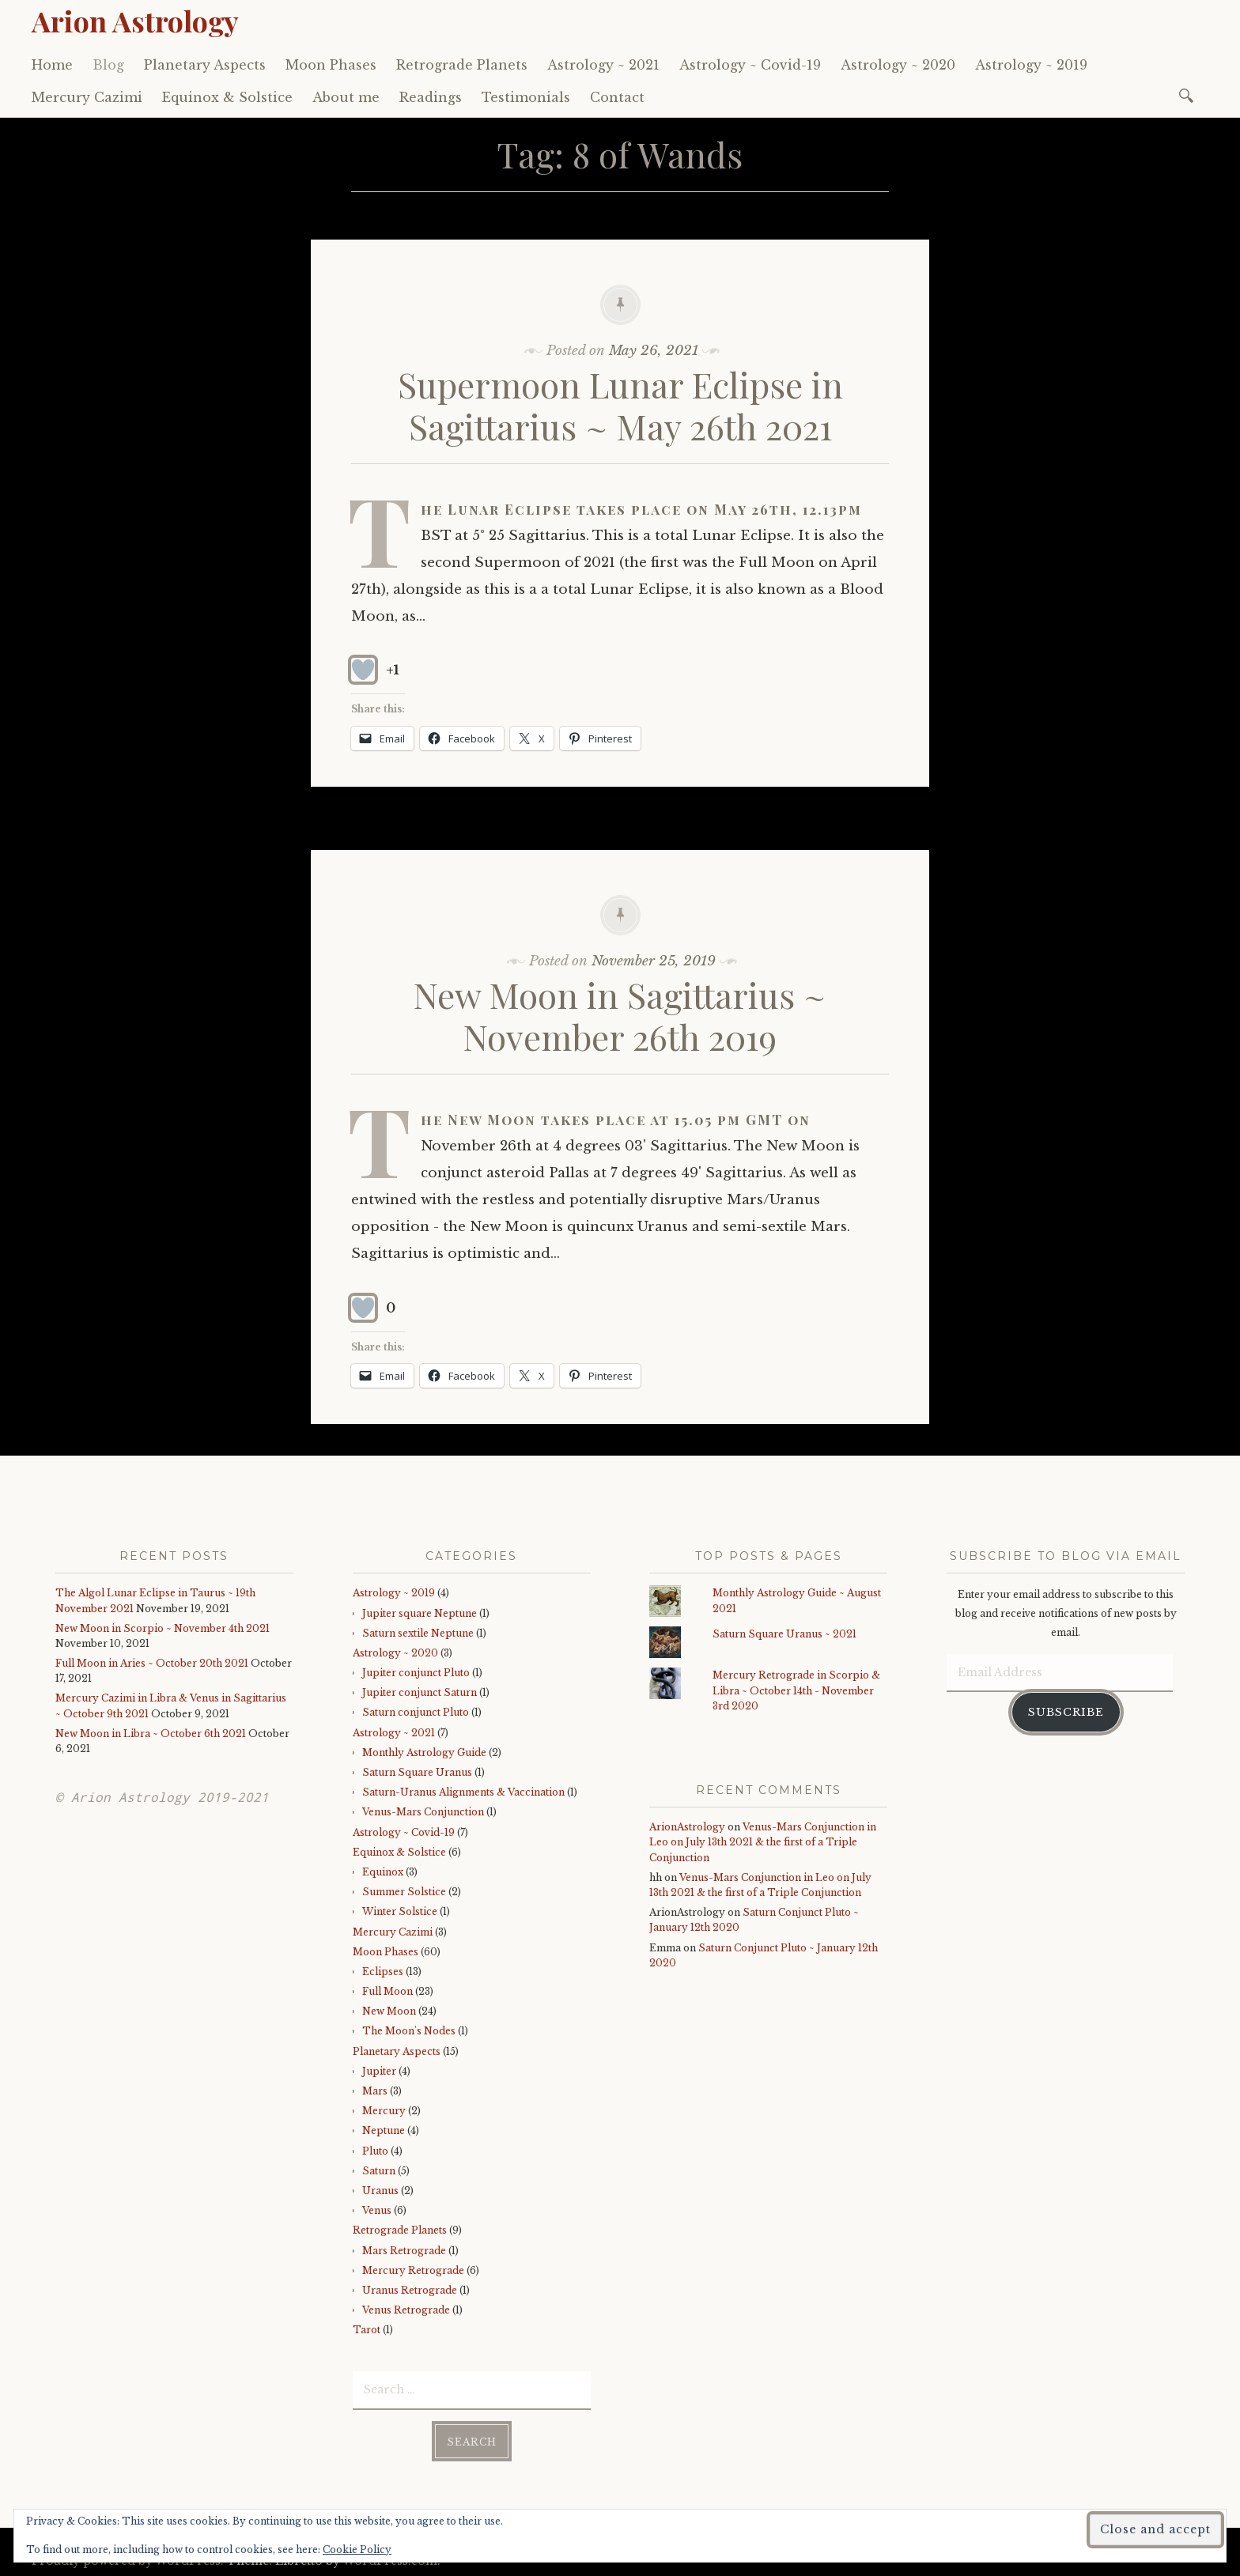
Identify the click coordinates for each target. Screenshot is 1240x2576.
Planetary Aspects (205, 65)
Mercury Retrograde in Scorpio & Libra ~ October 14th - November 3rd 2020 (796, 1690)
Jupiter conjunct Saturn (419, 1692)
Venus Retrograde (406, 2310)
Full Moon (387, 1991)
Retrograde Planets (461, 65)
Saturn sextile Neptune (418, 1633)
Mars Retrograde (404, 2251)
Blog (108, 65)
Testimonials (526, 97)
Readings (430, 97)
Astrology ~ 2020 (898, 65)
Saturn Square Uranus (417, 1772)
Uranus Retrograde (409, 2290)
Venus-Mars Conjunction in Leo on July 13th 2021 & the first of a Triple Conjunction (762, 1842)
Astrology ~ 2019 (1031, 65)
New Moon (389, 2011)
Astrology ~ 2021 (603, 65)
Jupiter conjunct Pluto (416, 1673)
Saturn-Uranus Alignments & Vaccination (463, 1792)
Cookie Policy (357, 2549)
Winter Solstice (399, 1911)
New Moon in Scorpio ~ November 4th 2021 (162, 1628)
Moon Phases (330, 65)
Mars (375, 2091)
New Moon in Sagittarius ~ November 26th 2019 (620, 1015)
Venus (376, 2210)
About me (346, 97)
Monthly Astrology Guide (424, 1752)
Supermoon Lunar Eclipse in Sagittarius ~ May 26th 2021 (620, 405)
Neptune (383, 2130)
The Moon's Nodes (409, 2031)
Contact (617, 97)
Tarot (366, 2330)
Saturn (378, 2171)
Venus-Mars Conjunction (423, 1812)
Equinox (382, 1872)
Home (52, 65)
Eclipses (382, 1971)
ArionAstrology (687, 1827)
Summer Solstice (404, 1892)
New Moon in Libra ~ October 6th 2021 (150, 1733)
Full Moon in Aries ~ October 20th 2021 (151, 1663)
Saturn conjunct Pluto (415, 1712)
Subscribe (1066, 1710)
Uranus (380, 2190)
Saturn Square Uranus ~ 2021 (784, 1634)
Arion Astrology (135, 21)
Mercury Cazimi (87, 97)
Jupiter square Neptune (419, 1613)
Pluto (375, 2151)
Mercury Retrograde (413, 2270)
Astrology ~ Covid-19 (750, 65)
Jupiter (379, 2071)
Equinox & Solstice (227, 97)
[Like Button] (363, 670)
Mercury (384, 2111)
